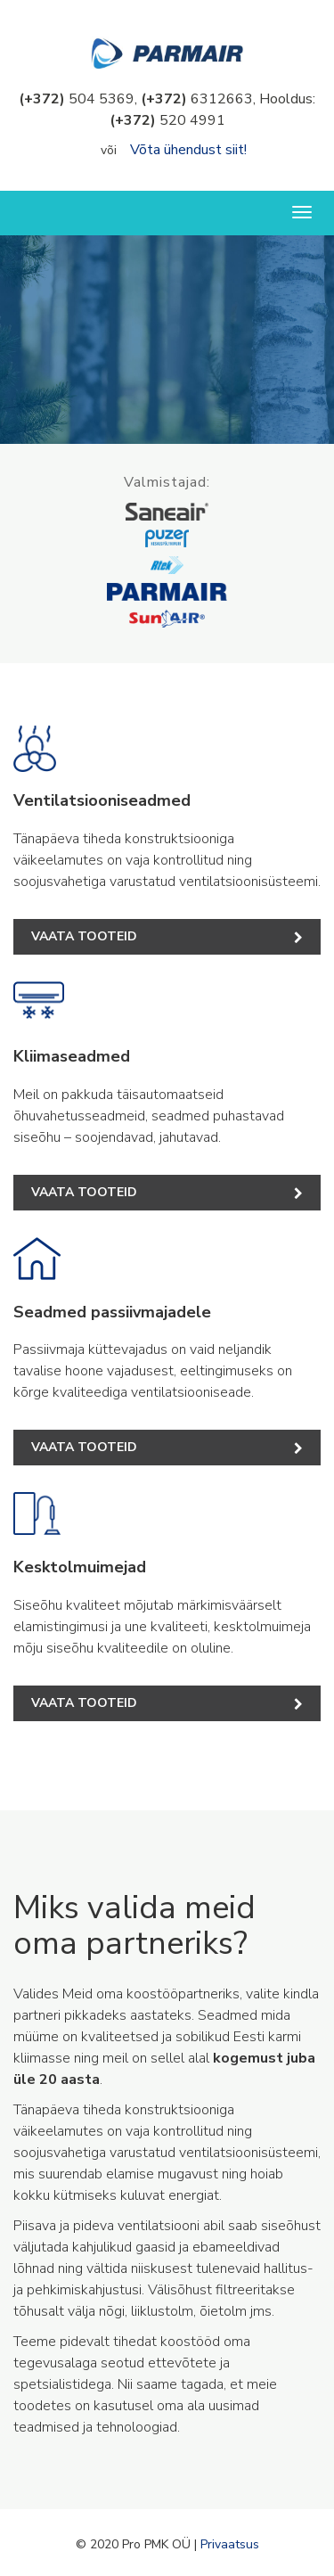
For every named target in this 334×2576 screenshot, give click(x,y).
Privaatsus (229, 2544)
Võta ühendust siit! (188, 150)
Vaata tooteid (167, 936)
